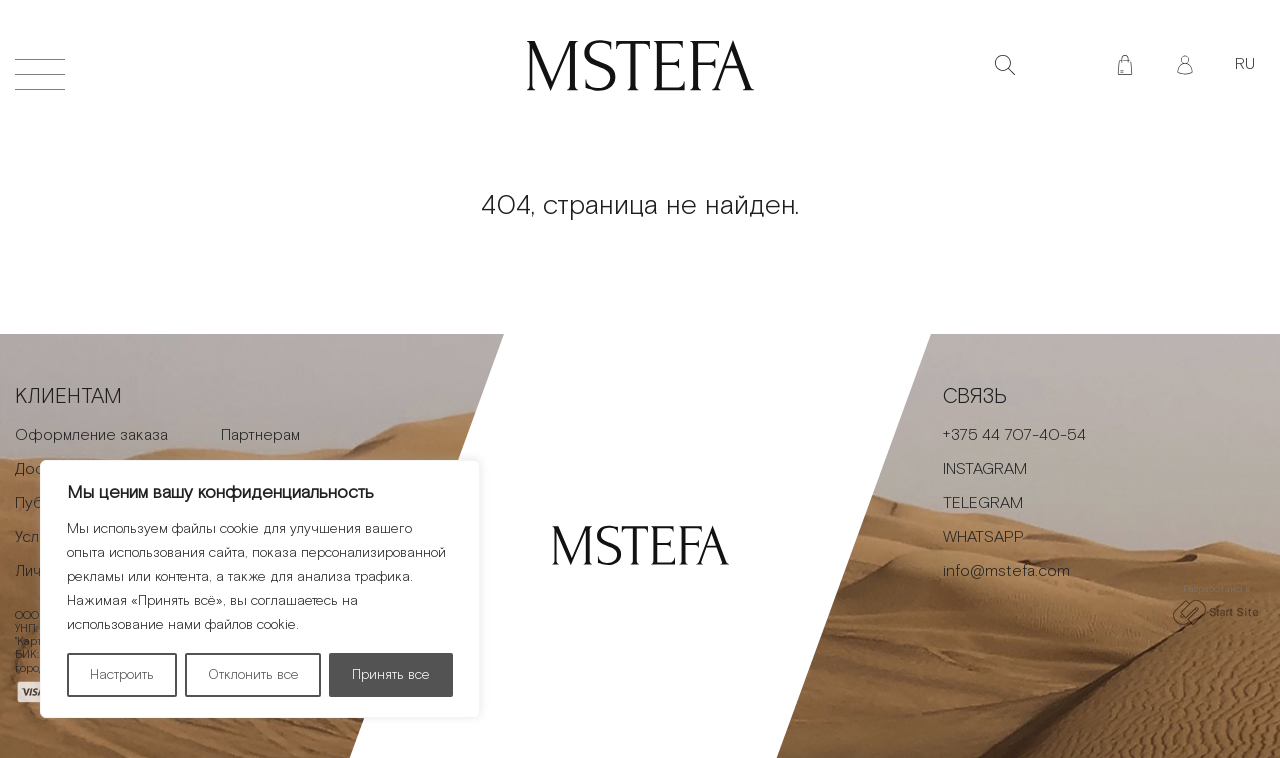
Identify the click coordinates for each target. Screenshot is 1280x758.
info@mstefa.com (1006, 571)
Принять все (391, 675)
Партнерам (260, 435)
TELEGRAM (983, 503)
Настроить (122, 675)
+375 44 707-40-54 (1014, 435)
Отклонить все (253, 675)
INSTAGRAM (985, 469)
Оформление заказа (91, 435)
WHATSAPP (983, 537)
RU (1245, 64)
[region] (260, 589)
